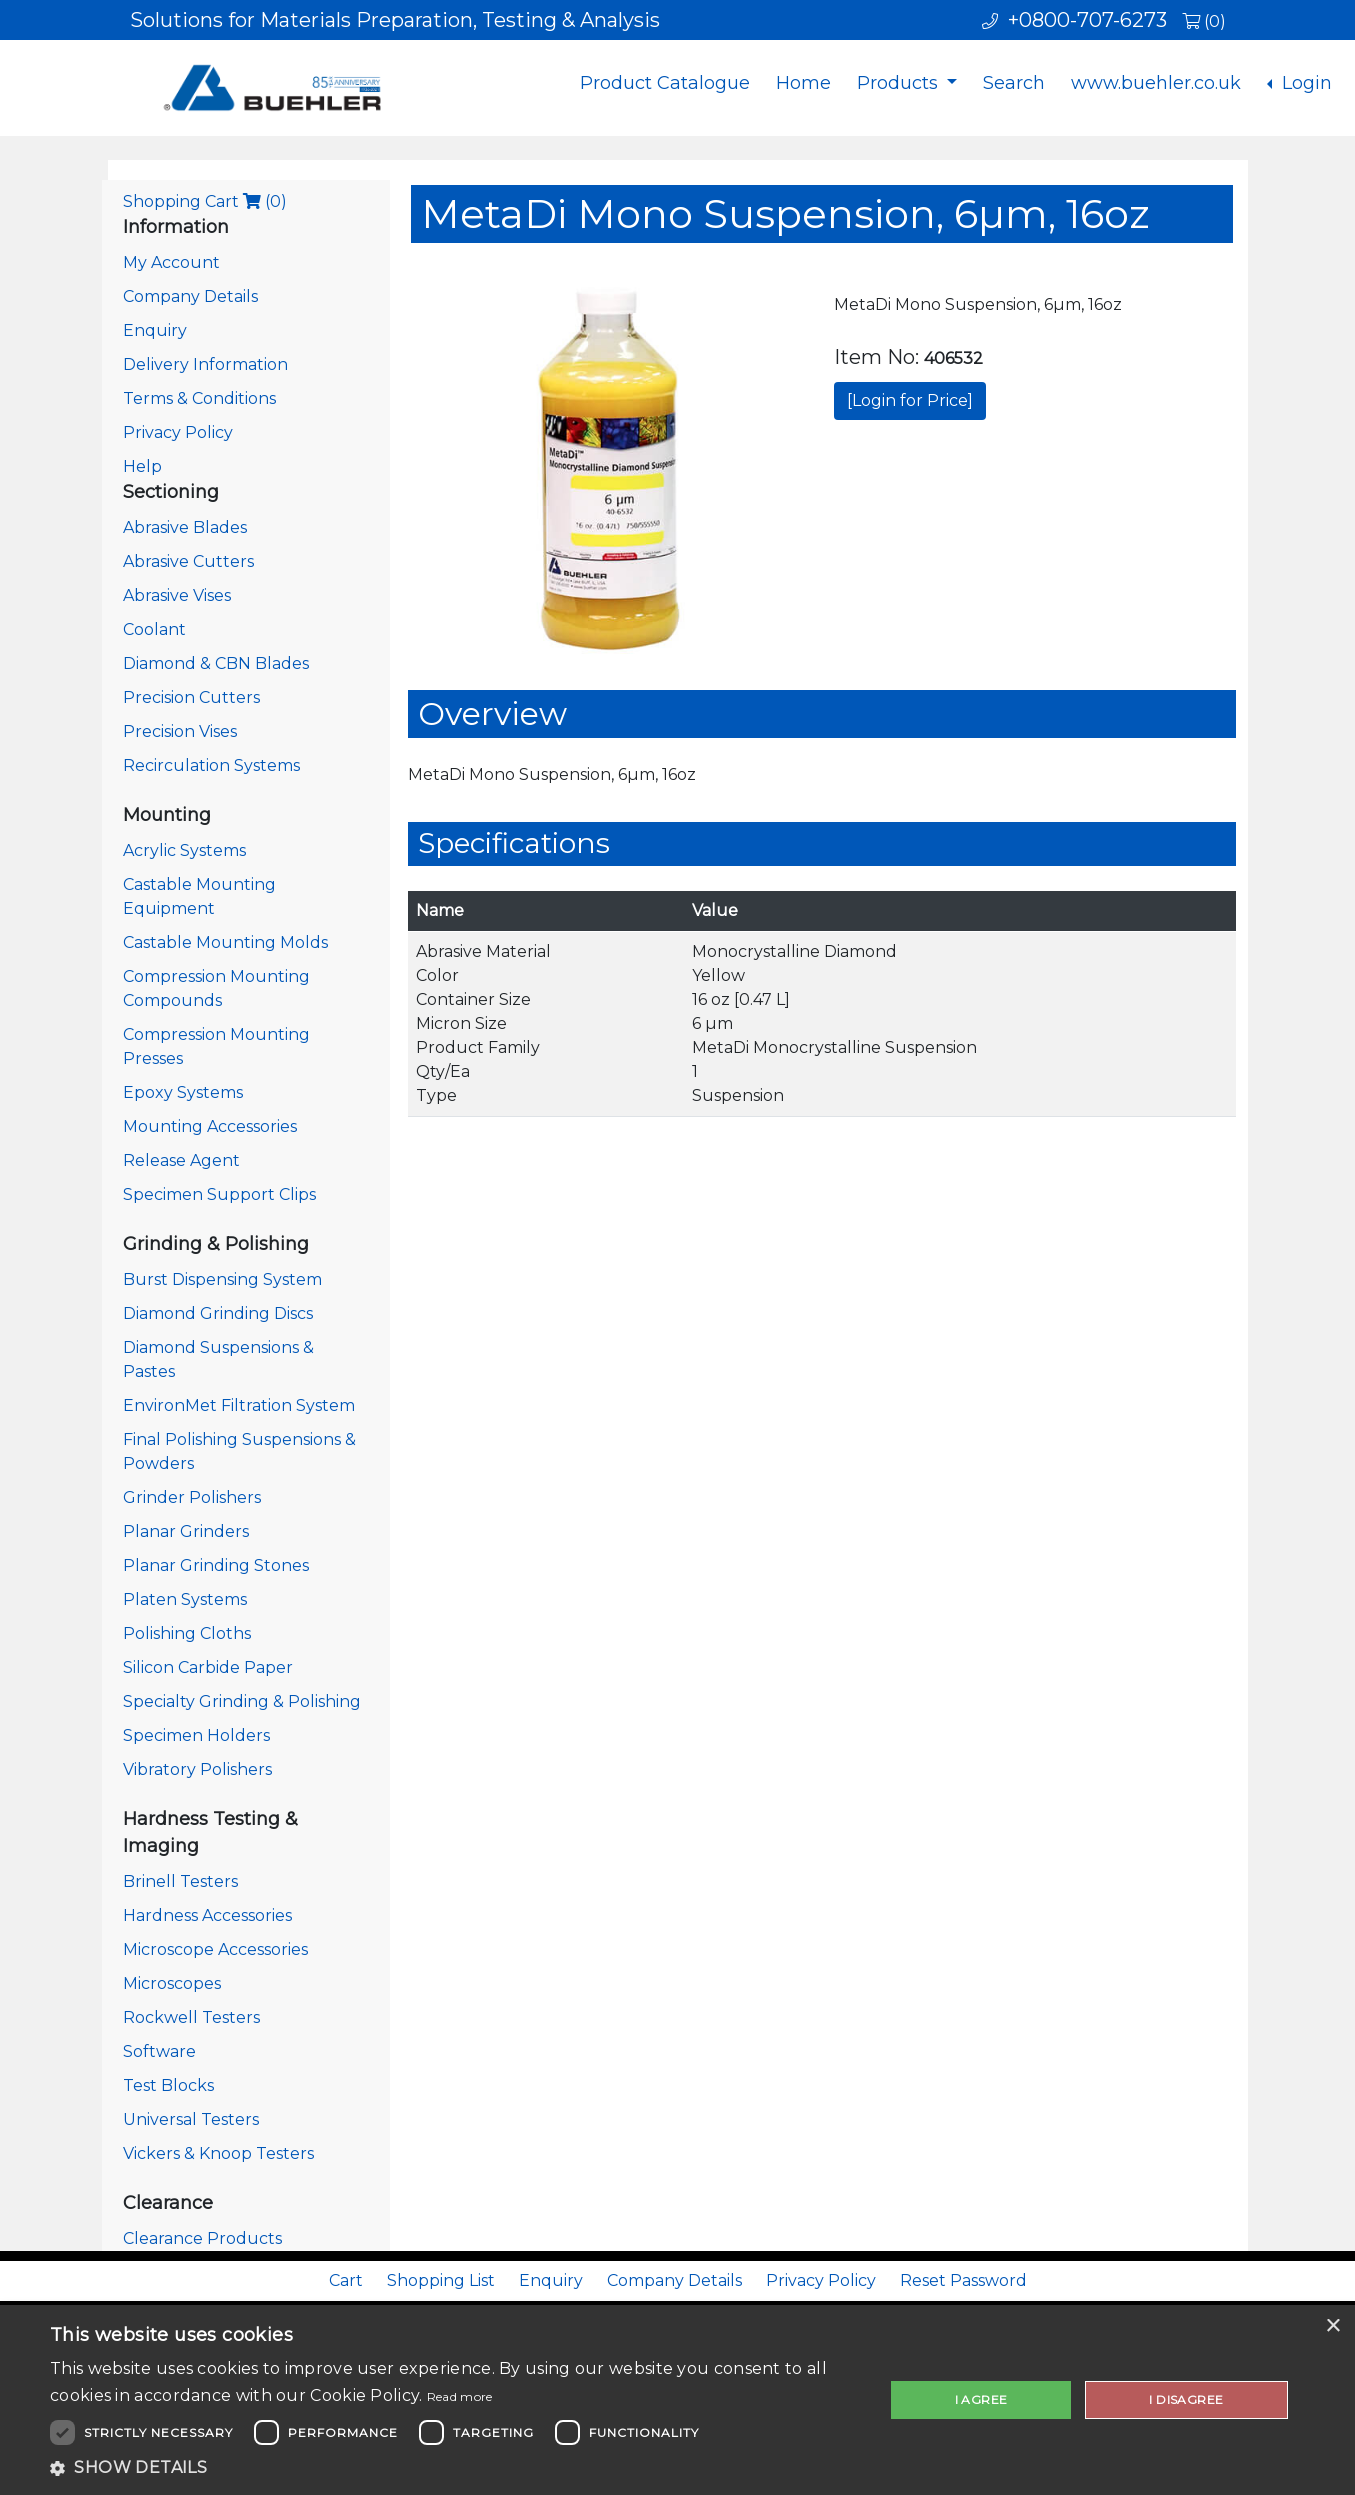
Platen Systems (185, 1599)
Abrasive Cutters (188, 561)
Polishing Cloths (187, 1633)
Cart (346, 2280)
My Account (171, 262)
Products (900, 83)
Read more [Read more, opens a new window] (460, 2396)
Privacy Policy (178, 432)
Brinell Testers (180, 1881)
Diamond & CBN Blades (216, 663)
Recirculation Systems (211, 765)
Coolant (154, 629)
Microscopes (172, 1983)
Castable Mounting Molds (225, 942)
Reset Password (963, 2280)
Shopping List (441, 2280)
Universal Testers (191, 2119)
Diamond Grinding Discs (218, 1313)
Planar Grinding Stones (216, 1565)
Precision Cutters (191, 697)
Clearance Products (202, 2238)
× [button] (1332, 2326)
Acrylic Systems (184, 850)
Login (1304, 83)
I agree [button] (981, 2399)
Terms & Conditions (199, 398)
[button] (454, 2468)
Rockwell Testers (191, 2017)
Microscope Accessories (215, 1949)
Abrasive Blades (185, 527)
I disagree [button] (1186, 2399)
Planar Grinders (186, 1531)
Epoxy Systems (183, 1092)
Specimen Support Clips (219, 1194)
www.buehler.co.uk (1156, 83)
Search (1014, 83)
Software (159, 2051)
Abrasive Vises (177, 595)
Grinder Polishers (192, 1497)
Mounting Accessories (210, 1126)
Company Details (190, 296)
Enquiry (155, 330)
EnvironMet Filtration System (239, 1405)
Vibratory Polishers (197, 1769)
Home (803, 83)
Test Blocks (168, 2085)
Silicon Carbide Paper (208, 1667)
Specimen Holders (196, 1735)
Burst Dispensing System (222, 1279)
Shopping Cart (205, 201)
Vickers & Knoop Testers (218, 2153)
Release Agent (181, 1160)
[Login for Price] (910, 400)
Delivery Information (205, 364)
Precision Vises (180, 731)
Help (142, 466)
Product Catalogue (665, 83)
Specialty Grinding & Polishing (242, 1701)
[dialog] (677, 2400)
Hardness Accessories (207, 1915)
